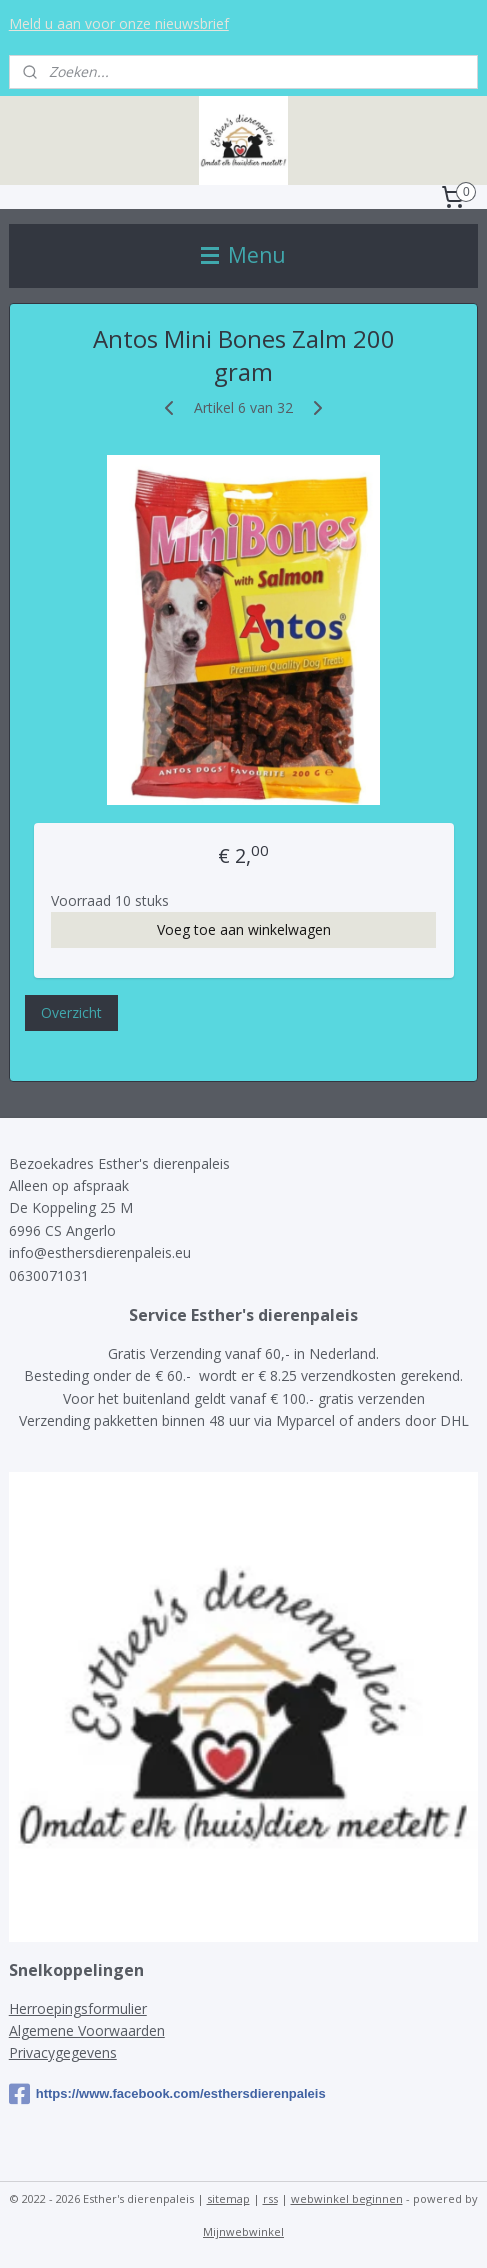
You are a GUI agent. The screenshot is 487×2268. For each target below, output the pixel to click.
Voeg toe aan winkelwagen (244, 930)
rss (270, 2198)
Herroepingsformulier (78, 2008)
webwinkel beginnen (347, 2198)
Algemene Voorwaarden (87, 2030)
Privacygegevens (63, 2052)
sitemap (228, 2198)
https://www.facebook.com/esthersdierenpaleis (167, 2094)
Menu (243, 255)
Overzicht (71, 1013)
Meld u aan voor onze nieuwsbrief (119, 23)
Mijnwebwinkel (243, 2231)
